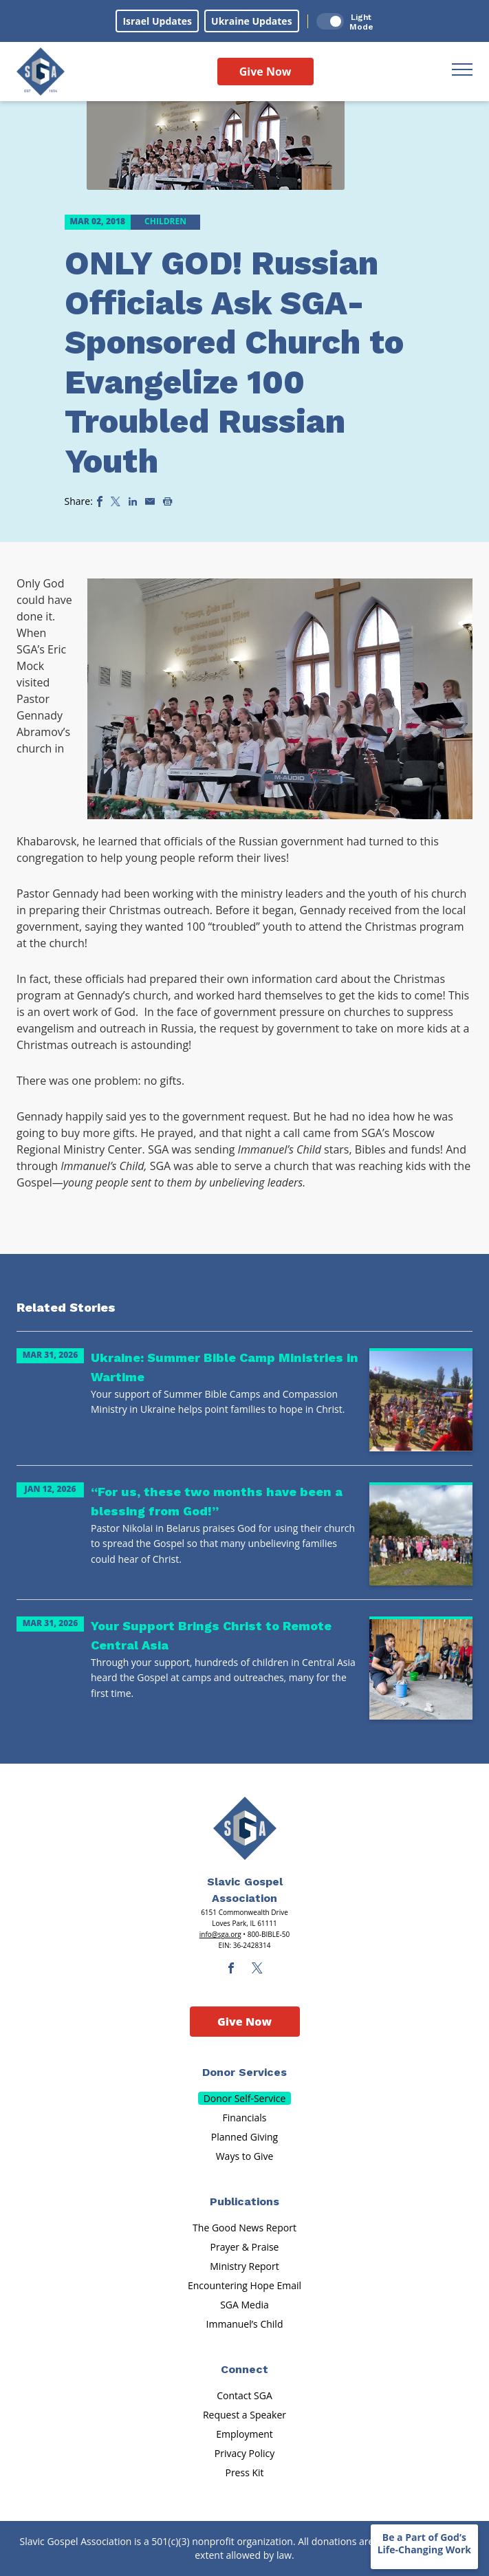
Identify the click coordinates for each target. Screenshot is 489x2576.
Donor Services (244, 2072)
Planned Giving (244, 2136)
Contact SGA (244, 2395)
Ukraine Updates (251, 21)
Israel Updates (157, 21)
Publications (244, 2201)
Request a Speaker (244, 2414)
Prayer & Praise (244, 2246)
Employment (244, 2433)
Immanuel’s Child (244, 2323)
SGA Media (244, 2304)
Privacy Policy (244, 2453)
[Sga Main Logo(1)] (244, 1828)
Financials (245, 2117)
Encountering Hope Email (244, 2285)
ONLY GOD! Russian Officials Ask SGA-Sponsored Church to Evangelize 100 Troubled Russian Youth (234, 362)
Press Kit (244, 2472)
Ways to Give (245, 2156)
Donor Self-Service (245, 2098)
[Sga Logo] (41, 71)
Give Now (265, 71)
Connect (244, 2369)
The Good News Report (244, 2227)
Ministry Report (244, 2266)
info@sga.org (220, 1934)
